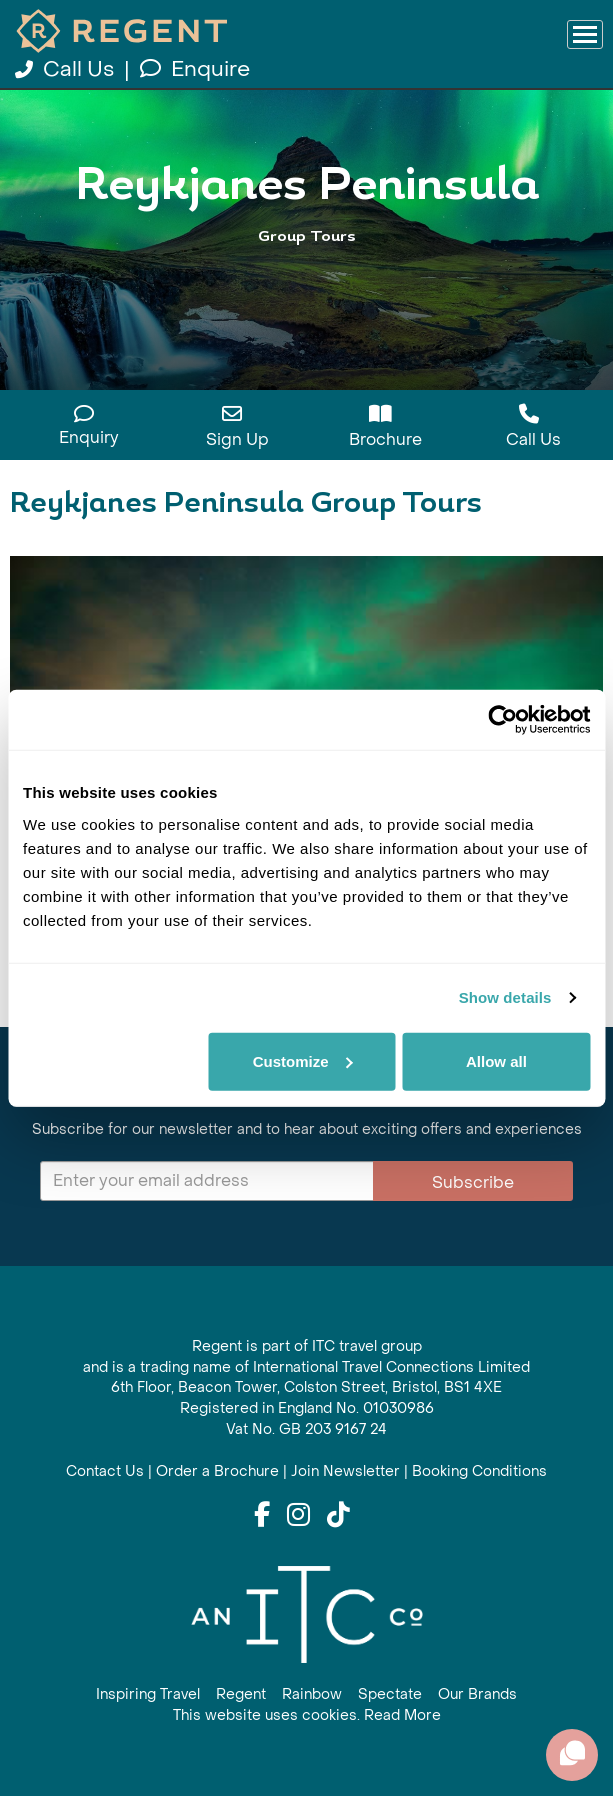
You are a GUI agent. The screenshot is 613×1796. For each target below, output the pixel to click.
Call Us (67, 69)
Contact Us (105, 1471)
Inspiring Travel (148, 1694)
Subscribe (473, 1182)
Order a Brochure (217, 1471)
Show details (505, 997)
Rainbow (312, 1694)
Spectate (390, 1694)
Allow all (496, 1060)
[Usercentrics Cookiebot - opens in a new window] (502, 720)
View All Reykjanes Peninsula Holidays (306, 277)
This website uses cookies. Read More (307, 1715)
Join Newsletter (345, 1471)
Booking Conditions (479, 1471)
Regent (241, 1694)
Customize (303, 1060)
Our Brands (477, 1694)
